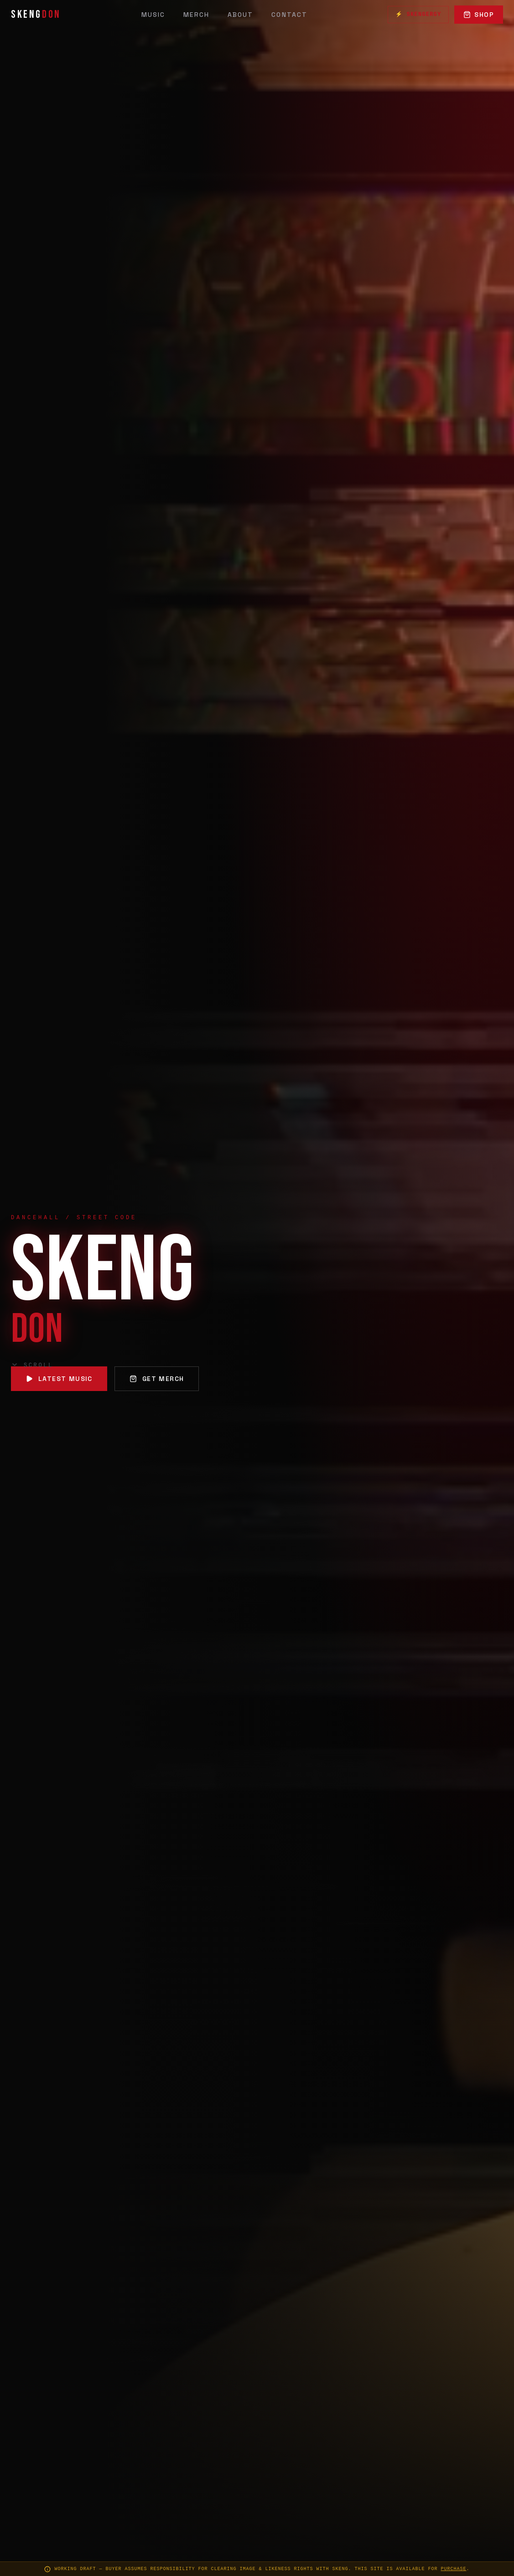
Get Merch (157, 1379)
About (241, 14)
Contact (289, 14)
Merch (196, 14)
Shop (478, 14)
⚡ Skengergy (418, 14)
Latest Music (59, 1379)
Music (153, 14)
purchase (454, 2568)
